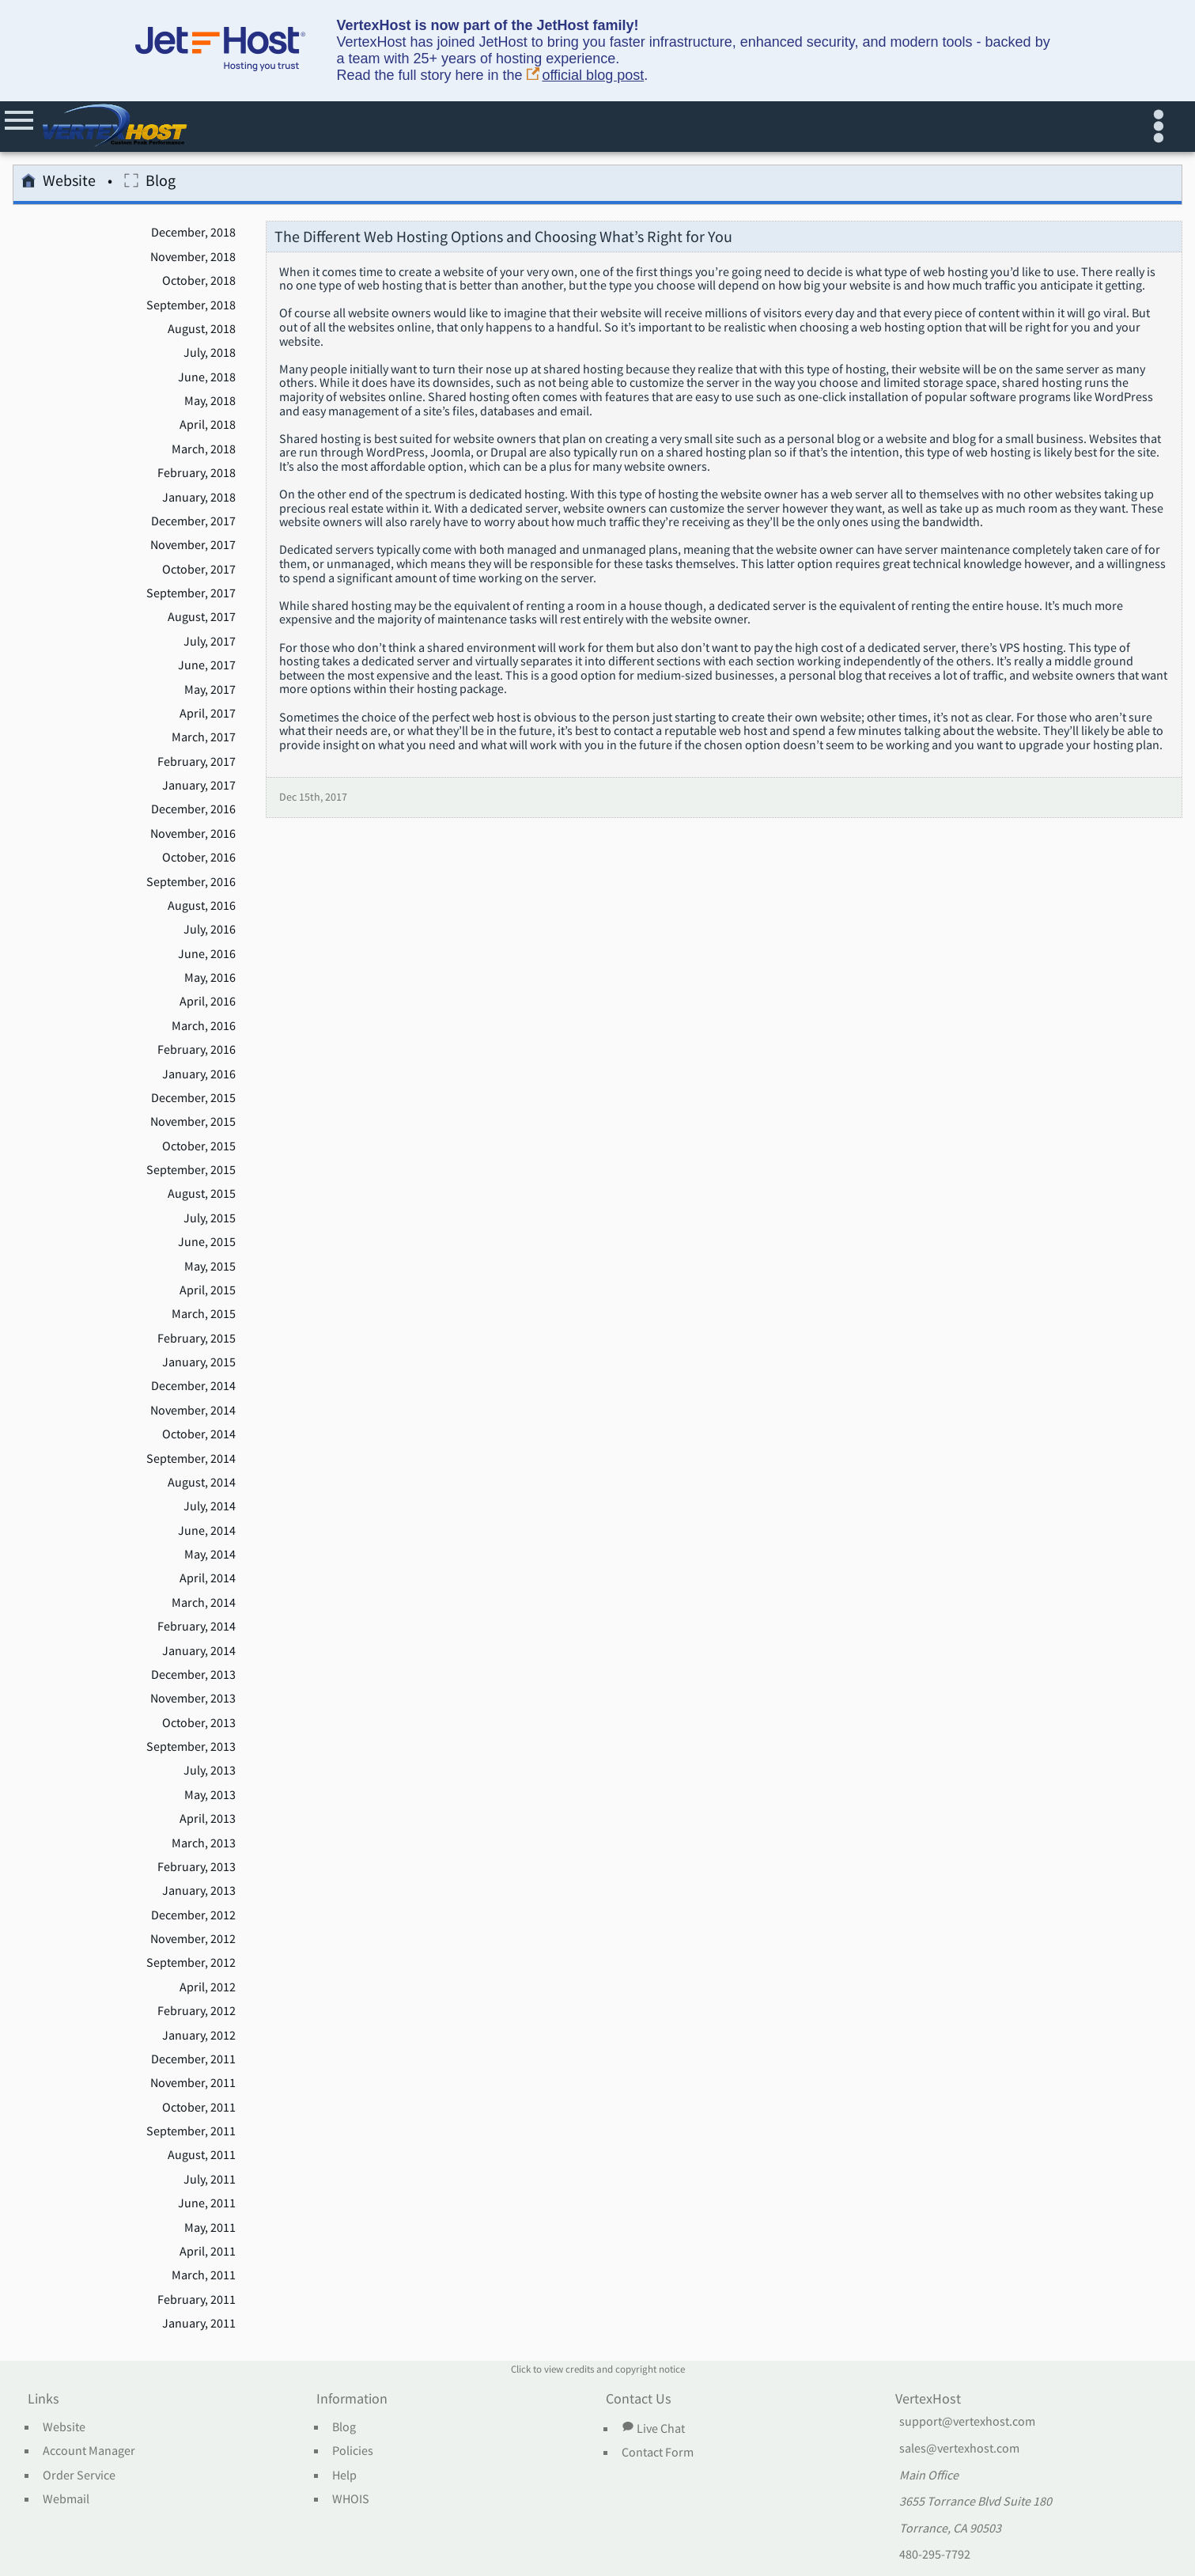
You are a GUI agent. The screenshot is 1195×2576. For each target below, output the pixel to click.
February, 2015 (196, 1339)
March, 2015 (204, 1314)
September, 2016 (191, 882)
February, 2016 (196, 1050)
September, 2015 (191, 1170)
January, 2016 (199, 1074)
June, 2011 (207, 2203)
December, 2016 (193, 809)
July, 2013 (209, 1770)
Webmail (66, 2499)
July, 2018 (209, 353)
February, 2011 (196, 2300)
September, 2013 (191, 1747)
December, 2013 (193, 1675)
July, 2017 (209, 642)
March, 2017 (204, 737)
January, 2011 (199, 2324)
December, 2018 (193, 232)
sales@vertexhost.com (959, 2449)
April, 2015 (208, 1290)
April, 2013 (208, 1819)
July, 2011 (209, 2180)
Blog (150, 183)
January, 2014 (199, 1651)
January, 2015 (199, 1362)
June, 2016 (207, 954)
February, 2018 (196, 473)
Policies (352, 2451)
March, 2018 (204, 449)
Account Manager (89, 2451)
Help (344, 2475)
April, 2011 (208, 2252)
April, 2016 (208, 1001)
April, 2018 (208, 425)
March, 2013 (204, 1843)
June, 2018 (207, 377)
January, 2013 (199, 1891)
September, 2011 (191, 2131)
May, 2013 (210, 1795)
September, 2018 (191, 305)
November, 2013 (193, 1698)
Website (58, 183)
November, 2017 (193, 545)
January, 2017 (199, 785)
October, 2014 (199, 1434)
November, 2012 (193, 1939)
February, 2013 (196, 1867)
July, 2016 (209, 929)
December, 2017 (193, 521)
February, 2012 (196, 2011)
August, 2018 (202, 329)
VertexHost (928, 2399)
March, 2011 (204, 2275)
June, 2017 (207, 665)
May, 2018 (210, 401)
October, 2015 (199, 1146)
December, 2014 (193, 1386)
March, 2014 (204, 1603)
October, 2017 (199, 570)
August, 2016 (202, 906)
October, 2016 (199, 857)
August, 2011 (202, 2155)
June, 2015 (207, 1242)
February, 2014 (196, 1626)
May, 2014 (210, 1554)
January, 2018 (199, 498)
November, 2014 (193, 1411)
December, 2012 (193, 1915)
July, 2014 (209, 1506)
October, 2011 (199, 2108)
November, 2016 (193, 834)
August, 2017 (202, 617)
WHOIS (350, 2499)
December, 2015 (193, 1098)
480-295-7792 (934, 2555)
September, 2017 (191, 593)
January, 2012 (199, 2036)
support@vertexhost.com (967, 2422)
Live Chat (653, 2428)
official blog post (586, 75)
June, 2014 (207, 1531)
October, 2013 (199, 1723)
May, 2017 (210, 690)
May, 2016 (210, 978)
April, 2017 (208, 714)
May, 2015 (210, 1267)
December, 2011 (193, 2059)
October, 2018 (199, 281)
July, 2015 (209, 1218)
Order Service (79, 2475)
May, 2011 (210, 2228)
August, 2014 (202, 1483)
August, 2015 (202, 1194)
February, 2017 (196, 762)
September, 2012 (191, 1963)
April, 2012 (208, 1987)
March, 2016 (204, 1026)
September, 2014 (191, 1459)
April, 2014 (208, 1578)
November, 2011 (193, 2083)
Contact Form (658, 2452)
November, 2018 (193, 257)
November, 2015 (193, 1122)
